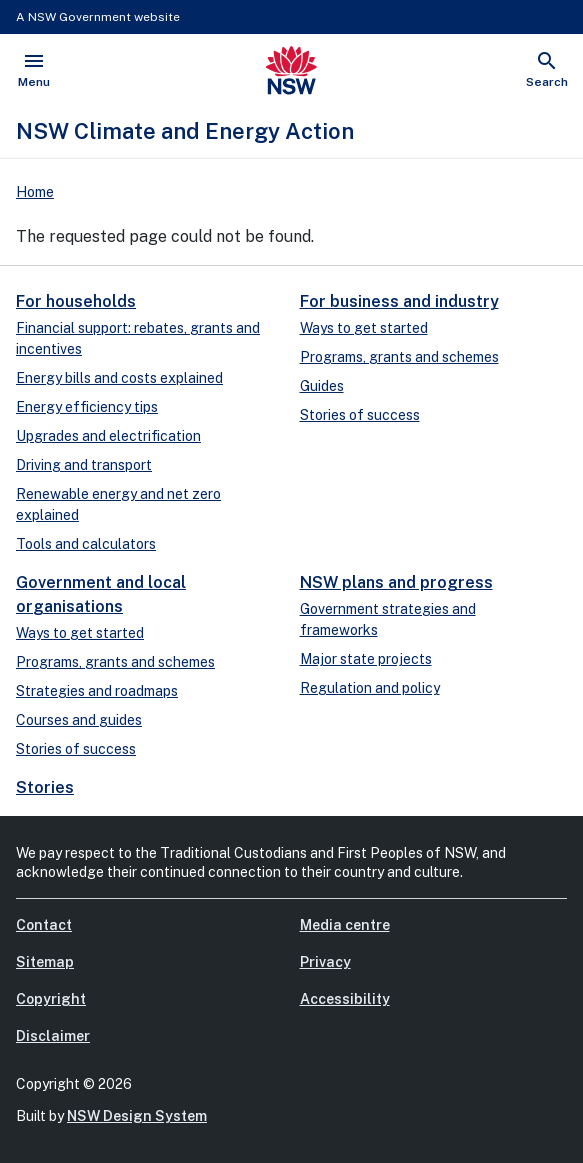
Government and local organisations (101, 594)
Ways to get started (364, 328)
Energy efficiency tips (87, 407)
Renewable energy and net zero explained (118, 504)
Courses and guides (79, 720)
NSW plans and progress (396, 582)
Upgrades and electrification (108, 436)
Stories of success (360, 415)
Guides (322, 386)
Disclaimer (53, 1036)
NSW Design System (137, 1116)
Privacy (325, 962)
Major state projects (366, 659)
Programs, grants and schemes (399, 357)
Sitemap (45, 962)
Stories (45, 787)
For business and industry (399, 301)
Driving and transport (84, 465)
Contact (44, 925)
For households (76, 301)
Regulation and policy (370, 688)
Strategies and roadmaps (97, 691)
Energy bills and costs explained (119, 378)
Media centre (345, 925)
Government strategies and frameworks (388, 619)
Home (35, 192)
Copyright (51, 999)
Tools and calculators (86, 544)
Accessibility (345, 999)
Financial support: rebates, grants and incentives (138, 338)
